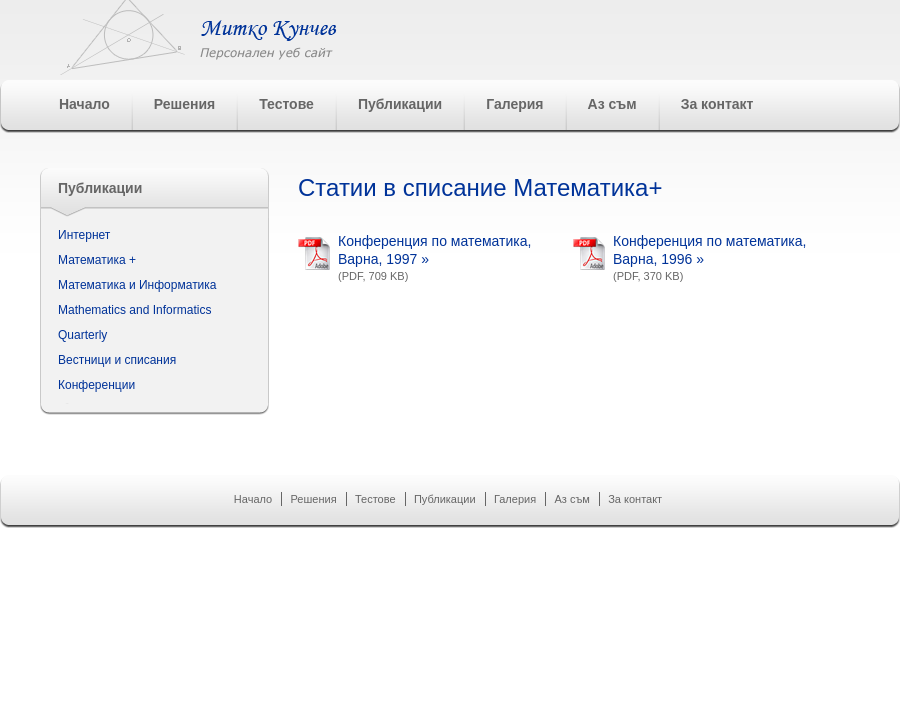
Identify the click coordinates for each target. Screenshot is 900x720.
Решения (184, 104)
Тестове (286, 104)
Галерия (514, 104)
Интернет (84, 235)
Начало (84, 104)
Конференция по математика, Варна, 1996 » (709, 250)
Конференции (96, 385)
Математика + (97, 260)
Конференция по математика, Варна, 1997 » (434, 250)
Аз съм (612, 104)
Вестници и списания (117, 360)
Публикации (400, 104)
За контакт (717, 104)
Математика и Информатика (137, 285)
